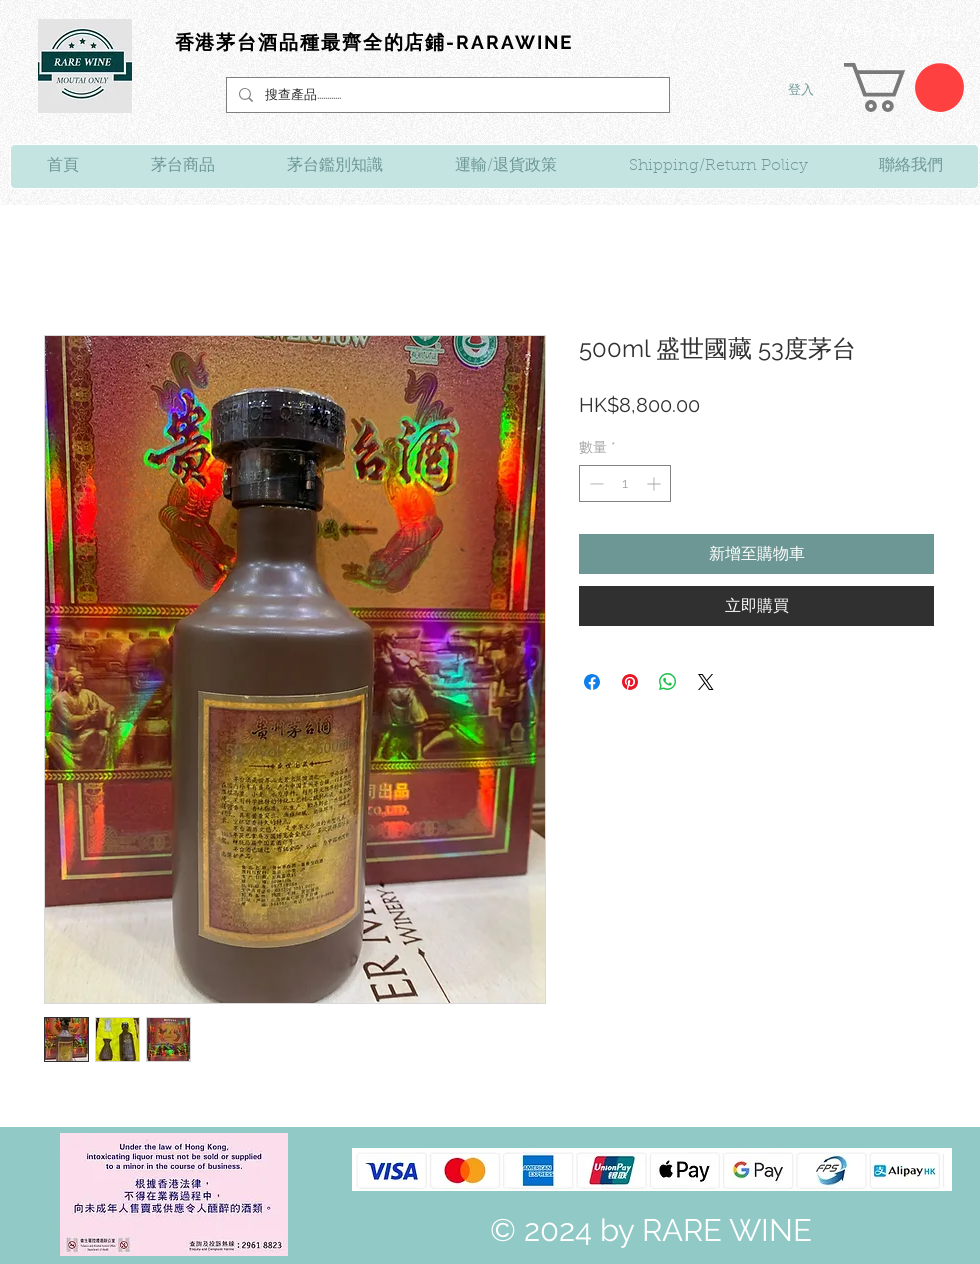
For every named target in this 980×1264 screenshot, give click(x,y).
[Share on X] (706, 682)
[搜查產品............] (446, 95)
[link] (904, 87)
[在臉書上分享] (592, 682)
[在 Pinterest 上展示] (630, 682)
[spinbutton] (625, 483)
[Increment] (655, 483)
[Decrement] (594, 483)
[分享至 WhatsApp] (668, 682)
